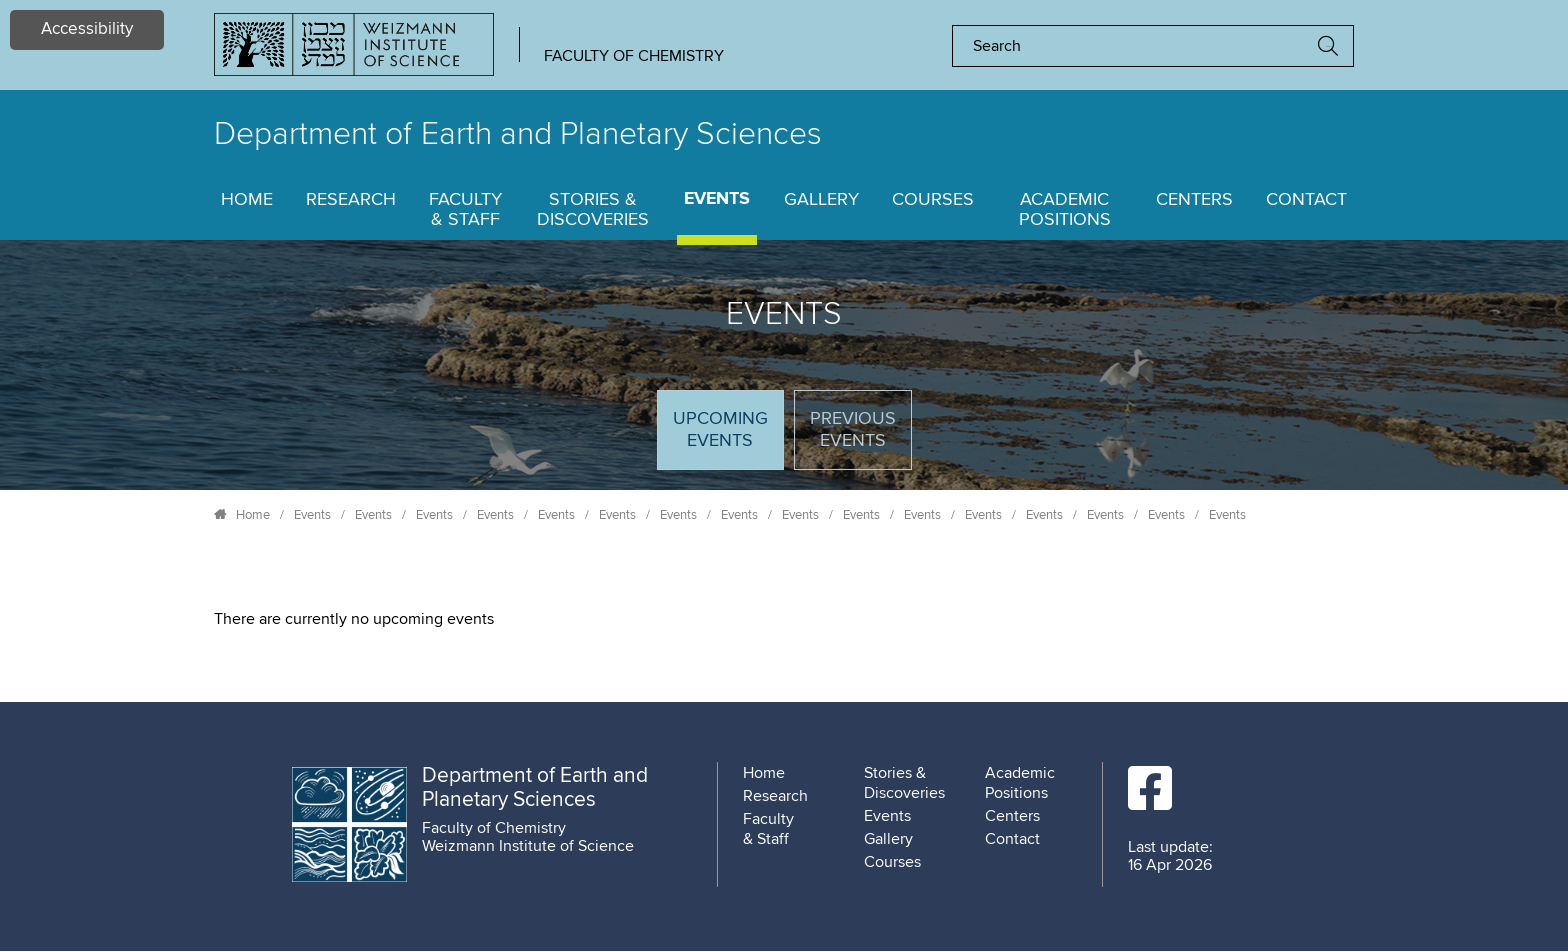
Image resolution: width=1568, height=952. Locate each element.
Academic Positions (1065, 210)
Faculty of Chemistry (634, 56)
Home (247, 200)
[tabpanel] (784, 619)
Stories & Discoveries (593, 210)
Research (351, 200)
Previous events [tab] (853, 430)
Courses (933, 200)
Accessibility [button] (87, 29)
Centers (1194, 200)
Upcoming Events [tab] (728, 438)
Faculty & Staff (465, 210)
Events (717, 199)
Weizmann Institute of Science (528, 846)
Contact (1306, 200)
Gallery (821, 200)
